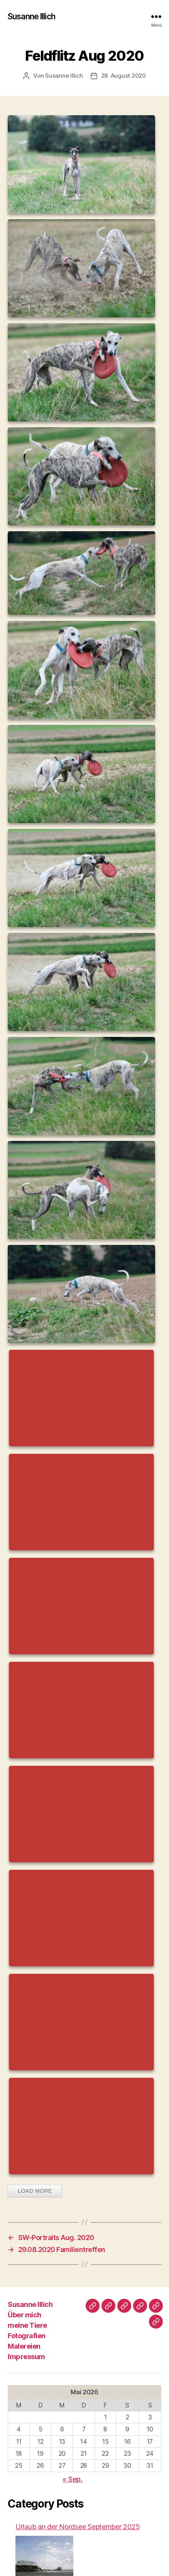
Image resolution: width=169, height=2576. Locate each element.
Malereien (24, 2346)
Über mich (24, 2315)
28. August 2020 (123, 75)
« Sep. (72, 2479)
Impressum (26, 2357)
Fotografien (27, 2336)
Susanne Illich (31, 16)
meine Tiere (27, 2325)
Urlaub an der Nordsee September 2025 (77, 2527)
